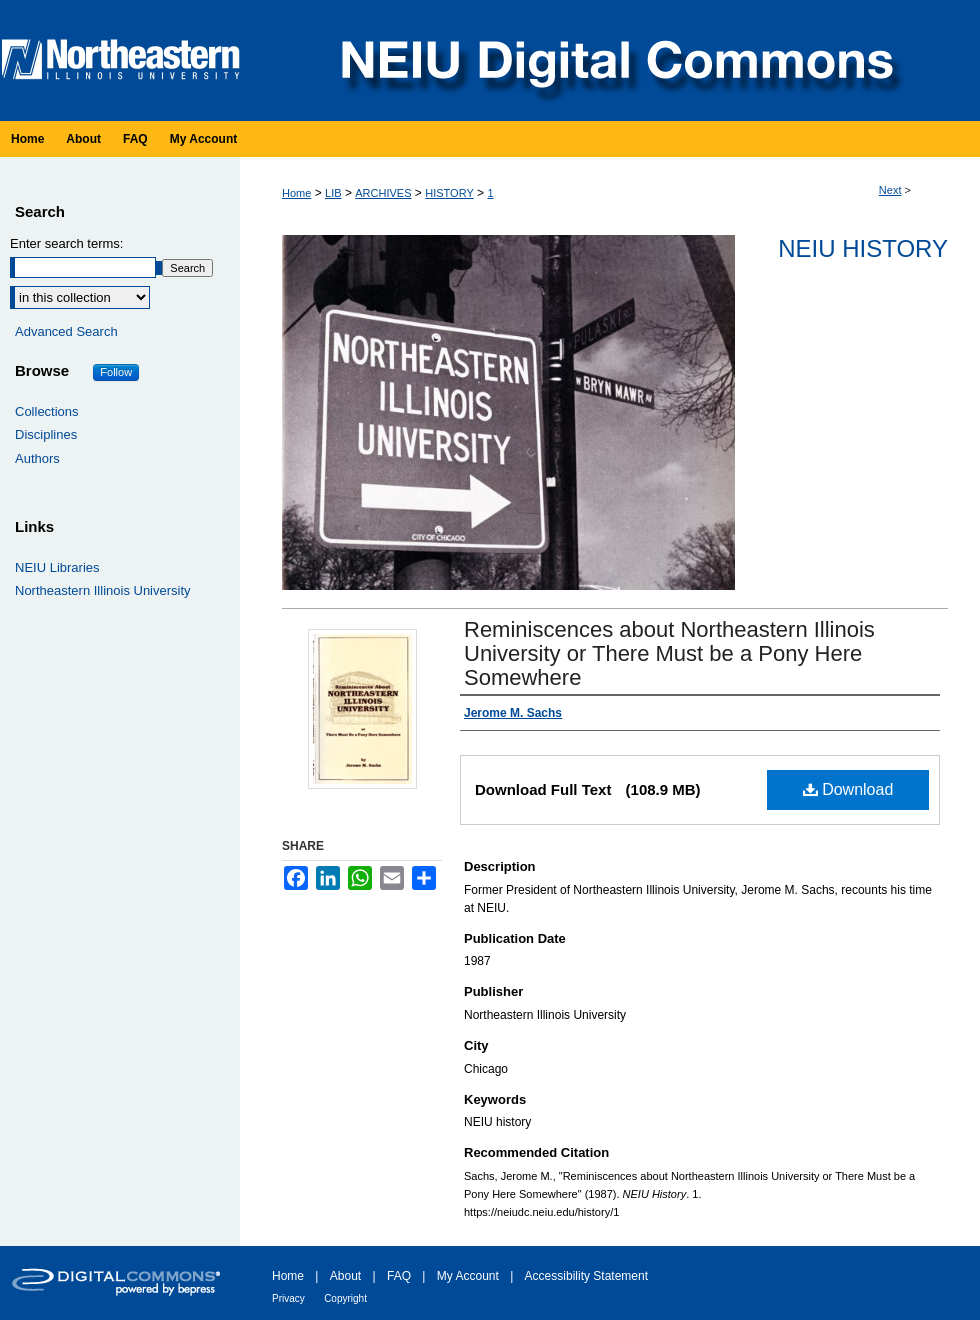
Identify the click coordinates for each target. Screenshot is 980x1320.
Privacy (288, 1298)
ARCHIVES (383, 193)
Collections (47, 411)
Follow (116, 372)
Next (890, 190)
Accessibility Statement (586, 1276)
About (345, 1276)
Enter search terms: (66, 243)
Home (296, 193)
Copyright (345, 1298)
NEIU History (863, 248)
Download (848, 789)
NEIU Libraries (57, 567)
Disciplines (46, 434)
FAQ (399, 1276)
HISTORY (449, 193)
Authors (37, 458)
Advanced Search (66, 331)
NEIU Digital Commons (615, 60)
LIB (333, 193)
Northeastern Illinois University (103, 590)
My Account (468, 1276)
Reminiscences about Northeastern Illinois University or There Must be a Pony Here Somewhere (669, 653)
